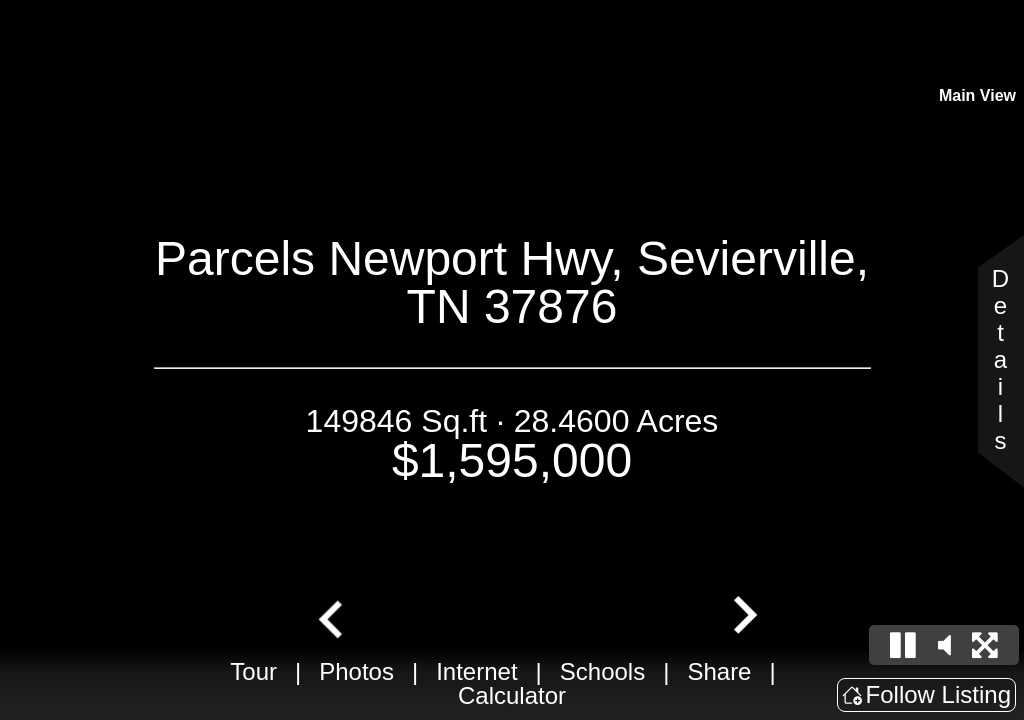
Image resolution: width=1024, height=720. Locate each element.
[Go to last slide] (333, 617)
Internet (476, 671)
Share (719, 671)
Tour (253, 671)
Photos (356, 671)
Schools (602, 671)
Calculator (512, 695)
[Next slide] (743, 617)
